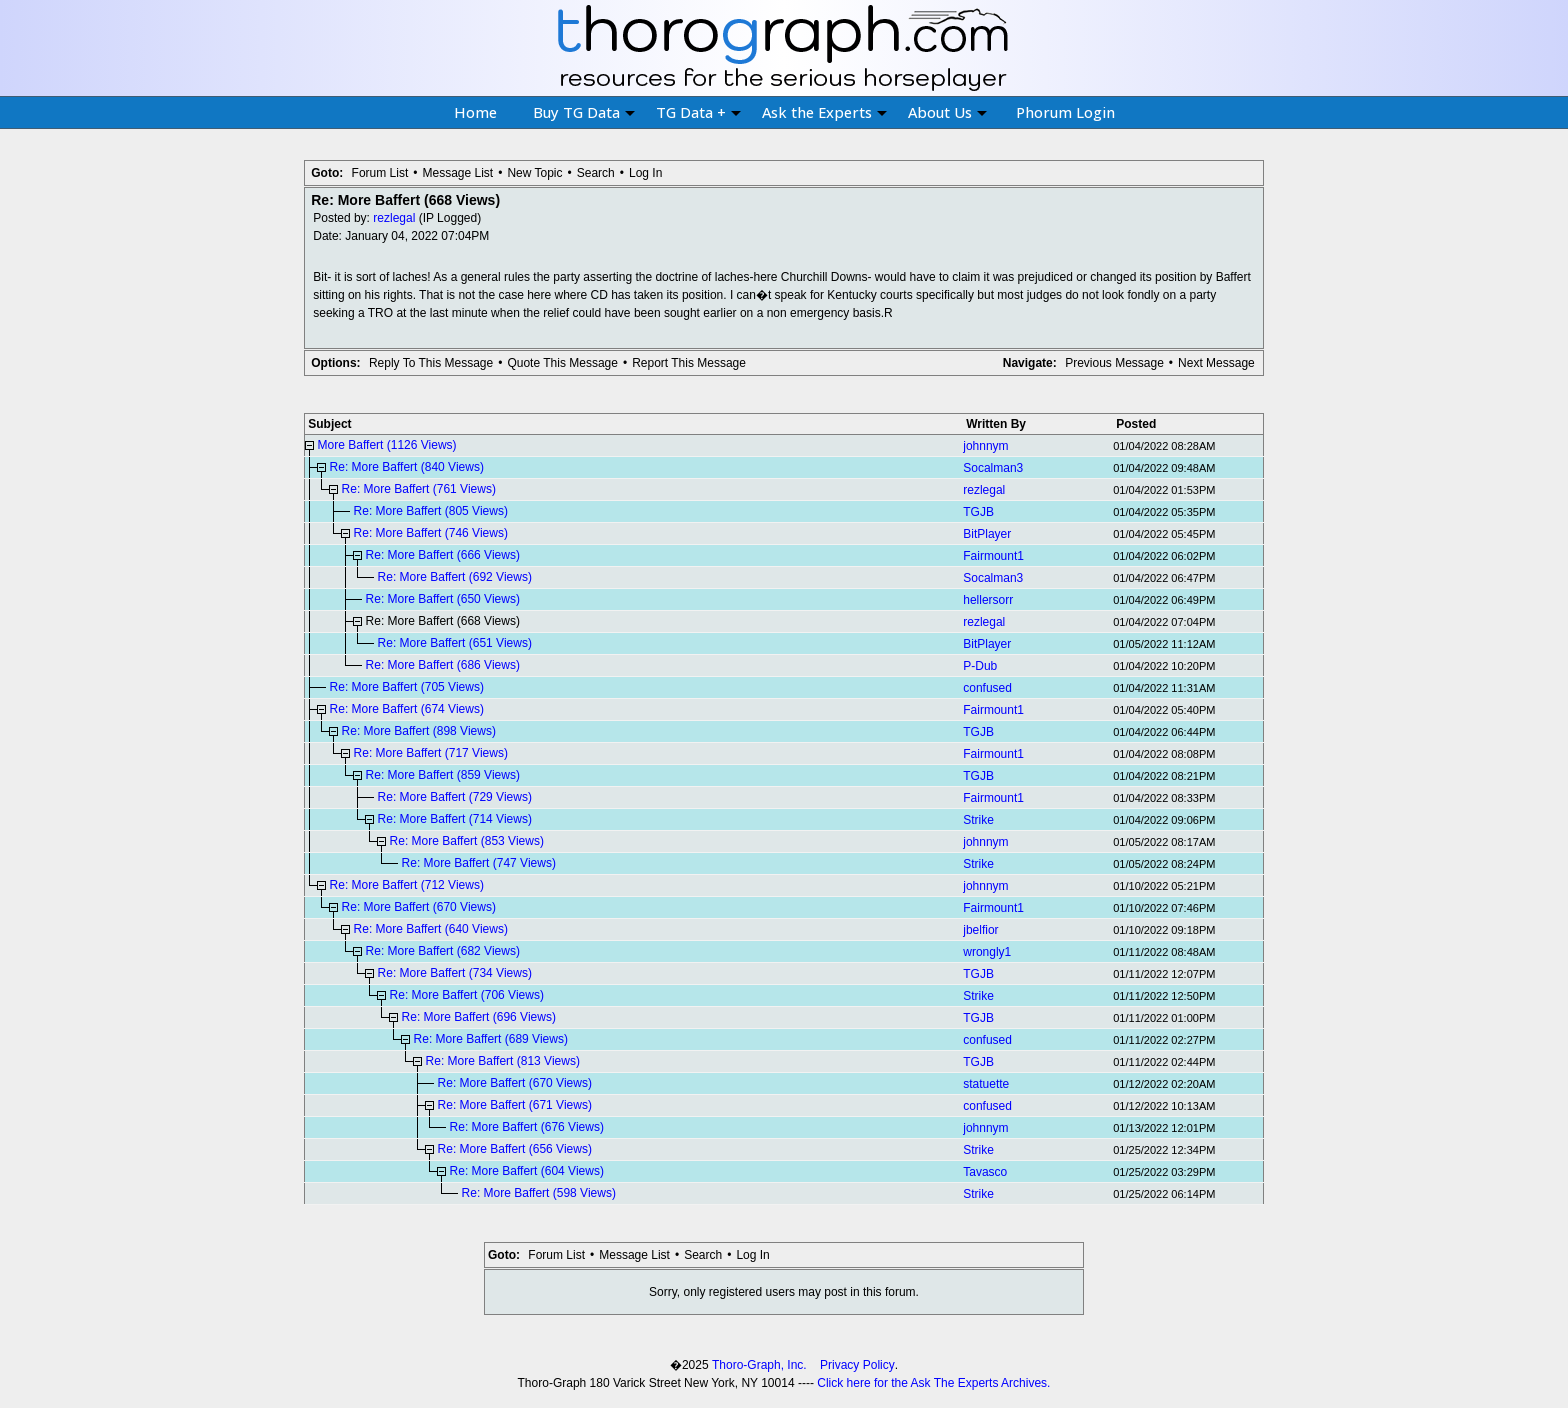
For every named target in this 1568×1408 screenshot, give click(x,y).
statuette (986, 1084)
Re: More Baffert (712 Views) (407, 885)
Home (475, 112)
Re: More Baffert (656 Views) (515, 1149)
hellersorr (988, 600)
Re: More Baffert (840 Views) (407, 467)
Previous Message (1114, 363)
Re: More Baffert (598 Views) (539, 1193)
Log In (645, 173)
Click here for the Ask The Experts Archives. (933, 1383)
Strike (978, 820)
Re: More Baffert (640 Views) (431, 929)
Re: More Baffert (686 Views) (443, 665)
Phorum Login (1065, 112)
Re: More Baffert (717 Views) (431, 753)
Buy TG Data (584, 112)
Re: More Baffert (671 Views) (515, 1105)
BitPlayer (987, 534)
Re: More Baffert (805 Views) (431, 511)
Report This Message (689, 363)
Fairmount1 (993, 556)
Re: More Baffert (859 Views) (443, 775)
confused (987, 688)
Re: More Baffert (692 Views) (455, 577)
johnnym (985, 446)
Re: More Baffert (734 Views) (455, 973)
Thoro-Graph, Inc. (759, 1365)
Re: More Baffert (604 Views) (527, 1171)
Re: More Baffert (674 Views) (407, 709)
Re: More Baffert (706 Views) (467, 995)
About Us (947, 112)
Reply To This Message (431, 363)
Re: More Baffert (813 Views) (503, 1061)
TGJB (978, 512)
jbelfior (980, 930)
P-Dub (980, 666)
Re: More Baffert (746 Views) (431, 533)
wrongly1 (987, 952)
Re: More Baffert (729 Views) (455, 797)
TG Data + (698, 112)
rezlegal (394, 218)
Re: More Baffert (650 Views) (443, 599)
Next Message (1216, 363)
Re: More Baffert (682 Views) (443, 951)
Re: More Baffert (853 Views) (467, 841)
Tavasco (985, 1172)
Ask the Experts (824, 112)
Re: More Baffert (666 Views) (443, 555)
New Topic (534, 173)
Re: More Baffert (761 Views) (419, 489)
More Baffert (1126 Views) (387, 445)
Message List (457, 173)
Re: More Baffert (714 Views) (455, 819)
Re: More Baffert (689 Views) (491, 1039)
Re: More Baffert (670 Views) (419, 907)
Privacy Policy (857, 1365)
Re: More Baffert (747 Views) (479, 863)
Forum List (380, 173)
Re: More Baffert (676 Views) (527, 1127)
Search (596, 173)
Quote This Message (562, 363)
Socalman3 (993, 468)
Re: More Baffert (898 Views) (419, 731)
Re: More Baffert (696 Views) (479, 1017)
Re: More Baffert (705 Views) (407, 687)
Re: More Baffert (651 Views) (455, 643)
